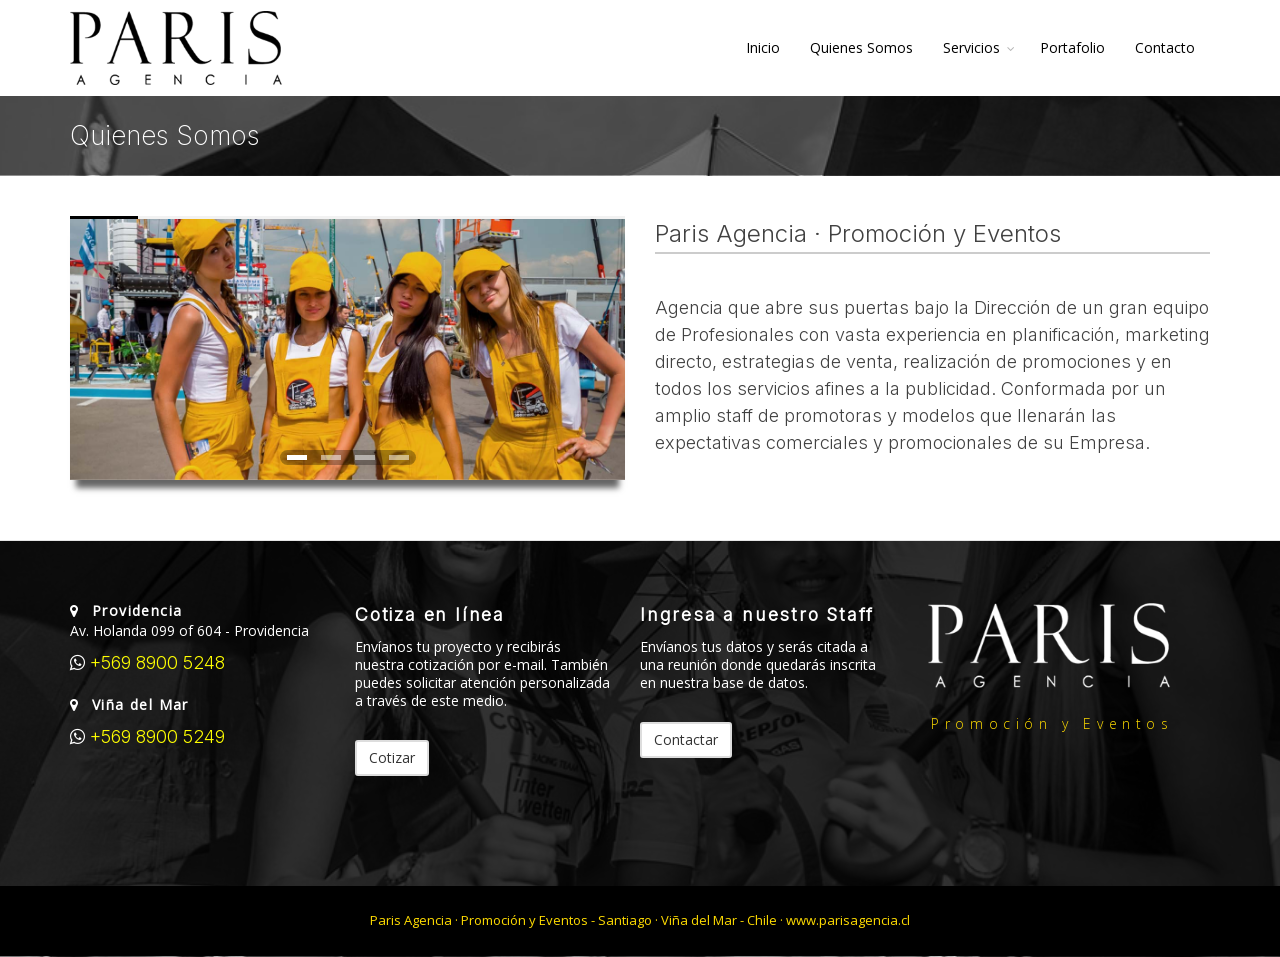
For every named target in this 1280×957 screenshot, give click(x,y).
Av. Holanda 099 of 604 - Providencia (189, 630)
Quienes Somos (861, 47)
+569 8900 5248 (155, 662)
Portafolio (1072, 47)
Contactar (686, 739)
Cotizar (392, 757)
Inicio (763, 47)
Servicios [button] (971, 47)
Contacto (1165, 47)
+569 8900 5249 (155, 736)
